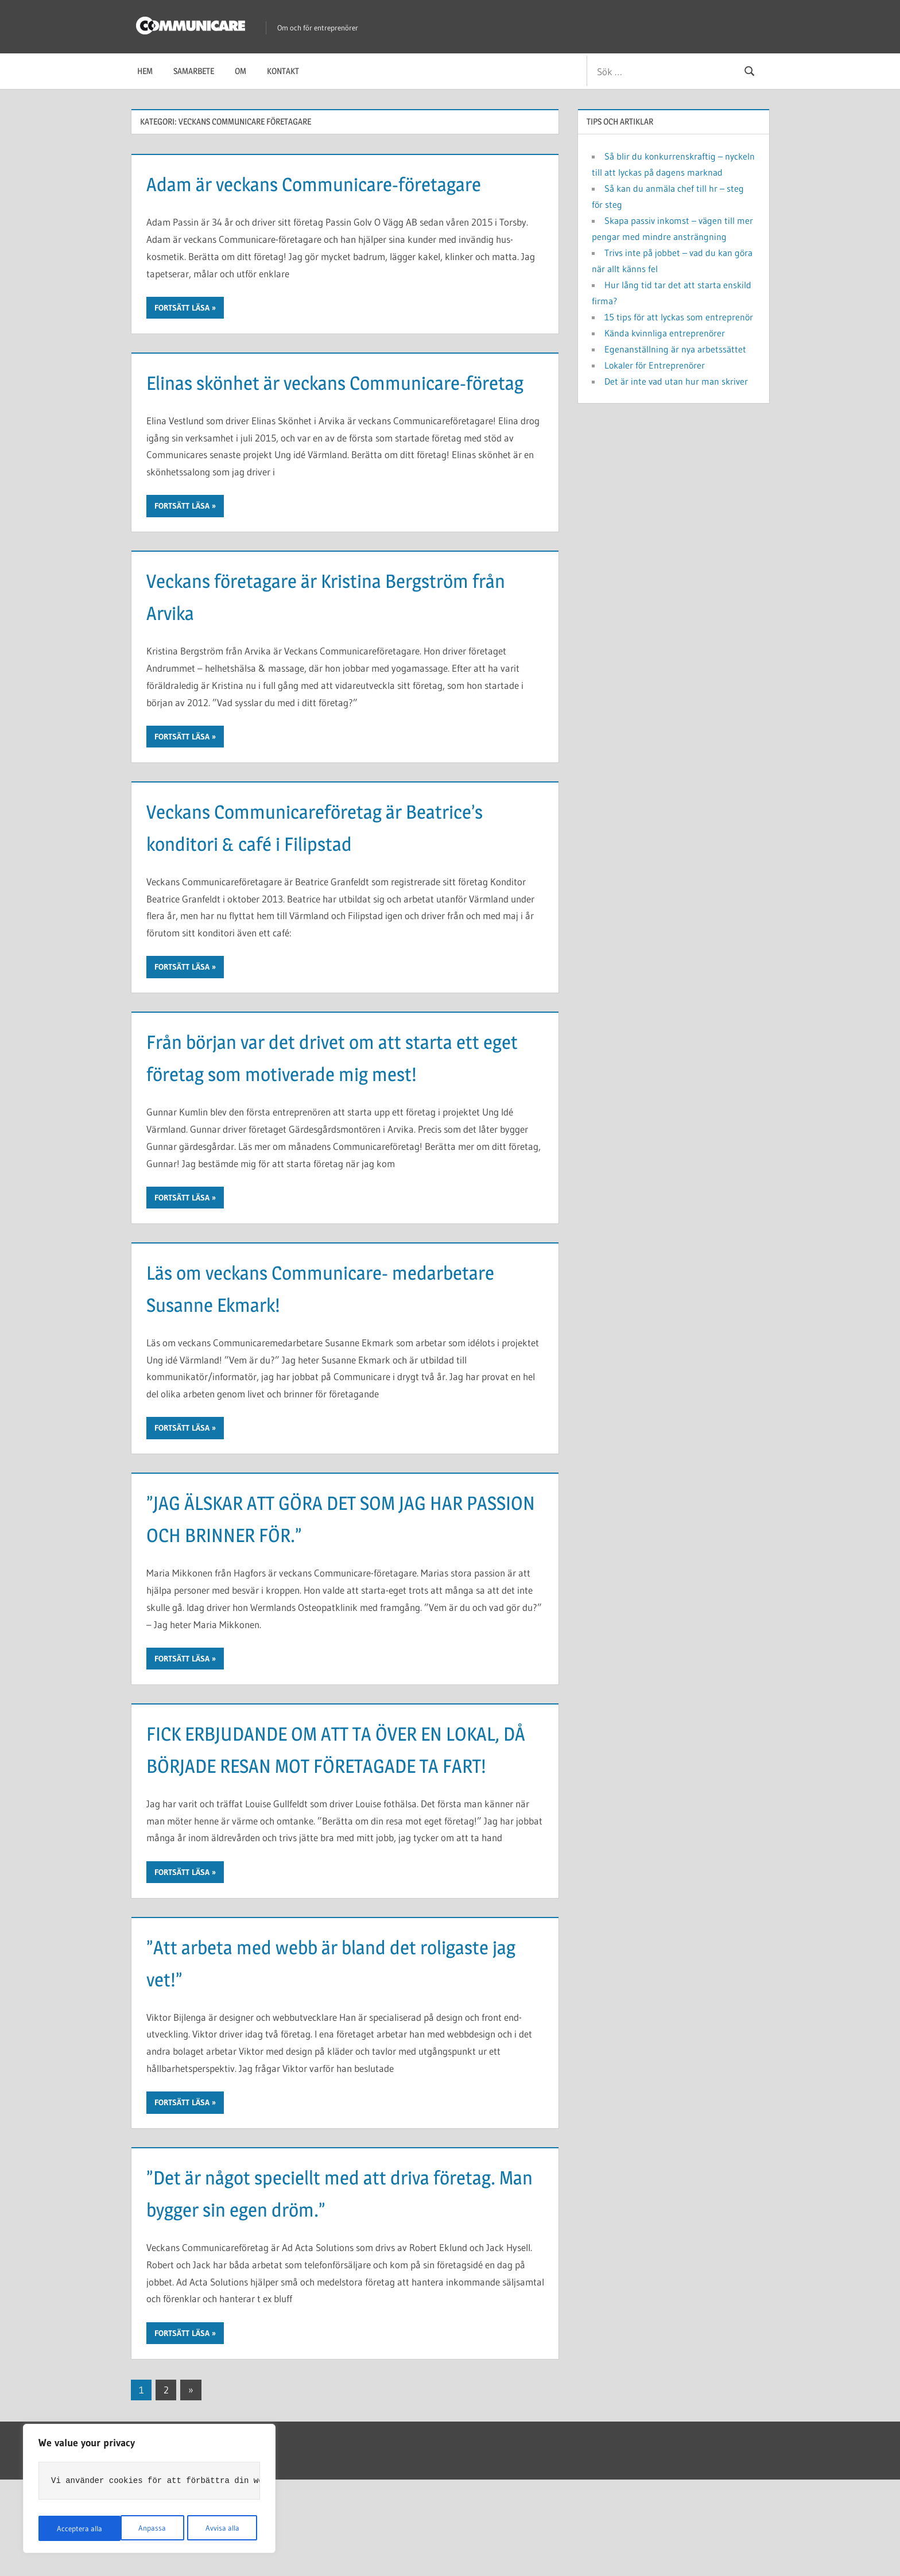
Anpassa (69, 2528)
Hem (145, 70)
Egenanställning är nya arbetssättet (675, 349)
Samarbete (193, 70)
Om (240, 70)
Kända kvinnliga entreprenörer (664, 333)
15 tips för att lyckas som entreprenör (678, 317)
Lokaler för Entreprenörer (654, 365)
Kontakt (283, 70)
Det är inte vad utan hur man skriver (676, 381)
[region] (149, 2490)
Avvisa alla (139, 2528)
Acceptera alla (219, 2528)
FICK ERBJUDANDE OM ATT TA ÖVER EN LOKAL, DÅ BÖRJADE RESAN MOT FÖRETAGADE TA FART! (323, 1829)
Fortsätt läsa (182, 340)
